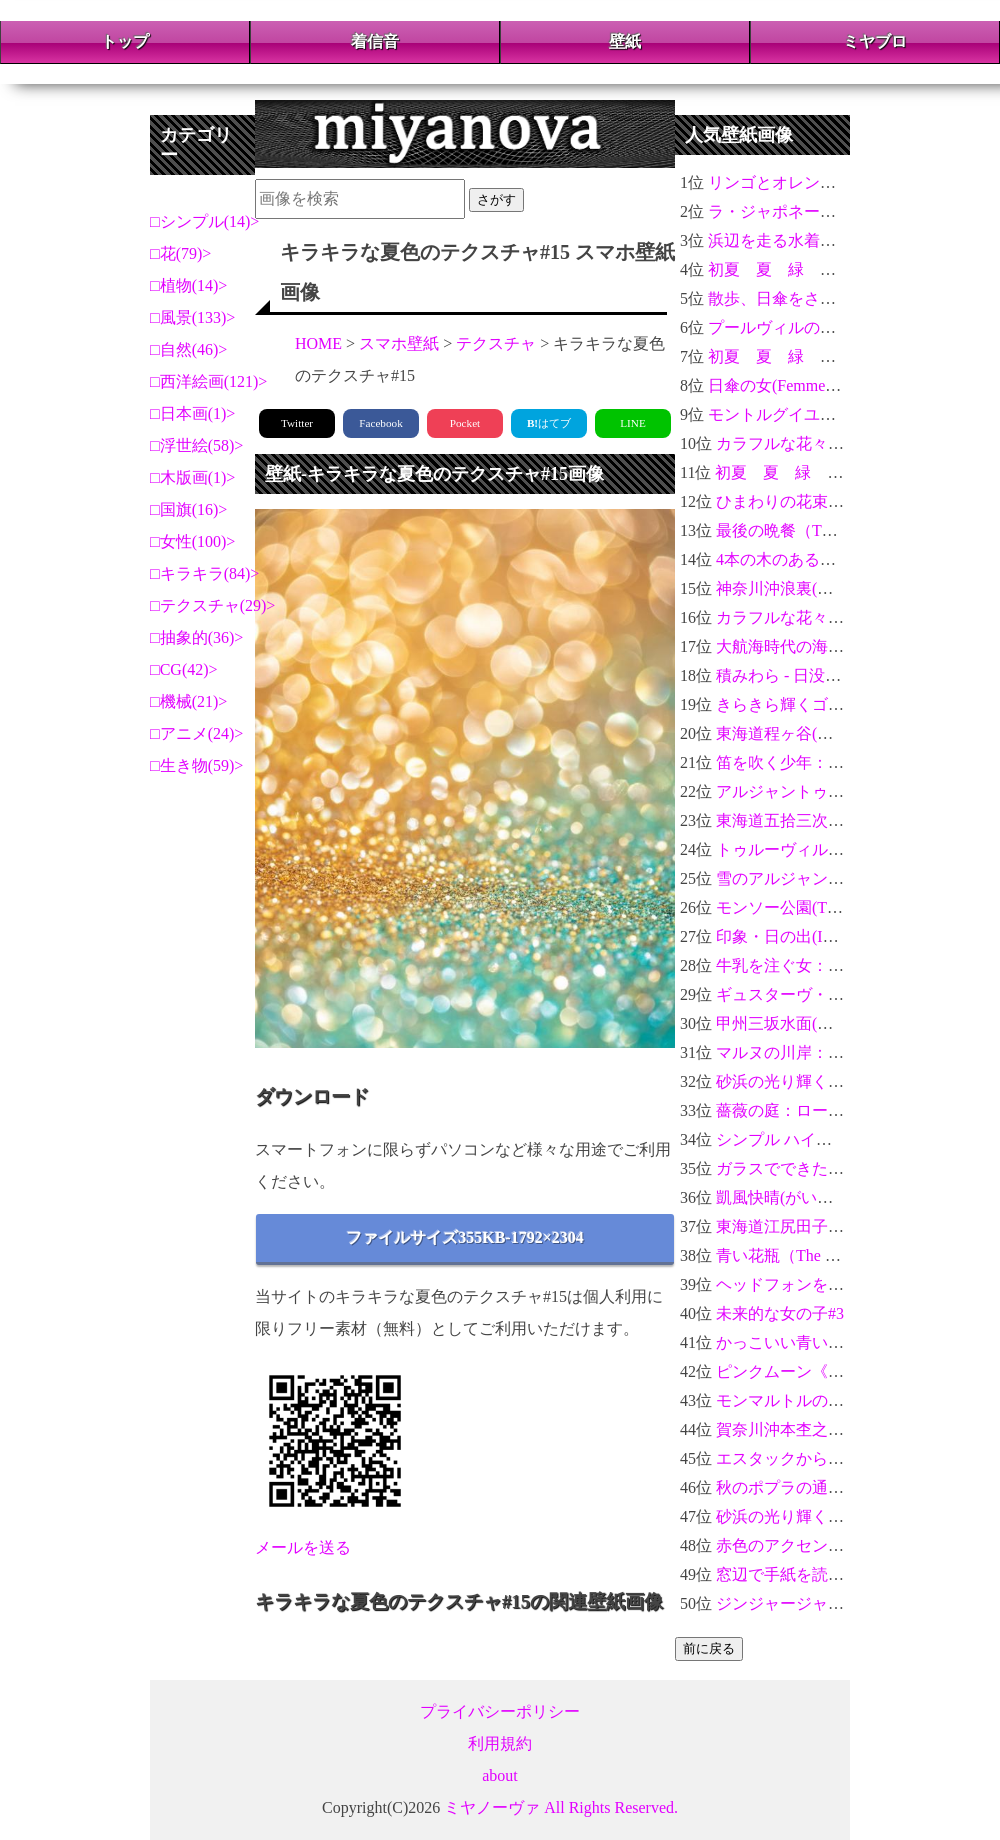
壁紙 (625, 41)
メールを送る (303, 1547)
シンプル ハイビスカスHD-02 (820, 1139)
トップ (125, 41)
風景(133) (193, 317)
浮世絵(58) (197, 445)
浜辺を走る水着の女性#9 (796, 240)
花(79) (181, 253)
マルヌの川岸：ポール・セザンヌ (836, 1052)
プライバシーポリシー (500, 1711)
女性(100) (193, 541)
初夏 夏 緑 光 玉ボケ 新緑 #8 (838, 356)
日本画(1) (193, 413)
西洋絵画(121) (209, 381)
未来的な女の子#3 (780, 1313)
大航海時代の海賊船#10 (800, 646)
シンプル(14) (205, 221)
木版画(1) (193, 477)
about (500, 1775)
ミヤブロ (875, 41)
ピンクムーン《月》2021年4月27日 (840, 1371)
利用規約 (500, 1743)
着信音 (375, 41)
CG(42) (184, 669)
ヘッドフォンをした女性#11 (815, 1284)
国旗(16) (189, 509)
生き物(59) (197, 765)
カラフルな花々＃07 (788, 617)
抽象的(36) (197, 637)
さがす (496, 199)
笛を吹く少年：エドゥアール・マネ (844, 762)
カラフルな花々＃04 (788, 443)
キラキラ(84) (205, 573)
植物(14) (189, 285)
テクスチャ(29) (213, 605)
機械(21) (189, 701)
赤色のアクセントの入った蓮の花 (836, 1545)
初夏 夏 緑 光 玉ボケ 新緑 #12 (842, 269)
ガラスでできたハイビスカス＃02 (836, 1168)
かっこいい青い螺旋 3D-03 (810, 1342)
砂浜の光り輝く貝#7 (788, 1081)
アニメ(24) (197, 733)
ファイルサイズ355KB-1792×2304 (465, 1237)
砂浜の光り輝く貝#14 (792, 1516)
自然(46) (189, 349)
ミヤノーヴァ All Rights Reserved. (561, 1807)
